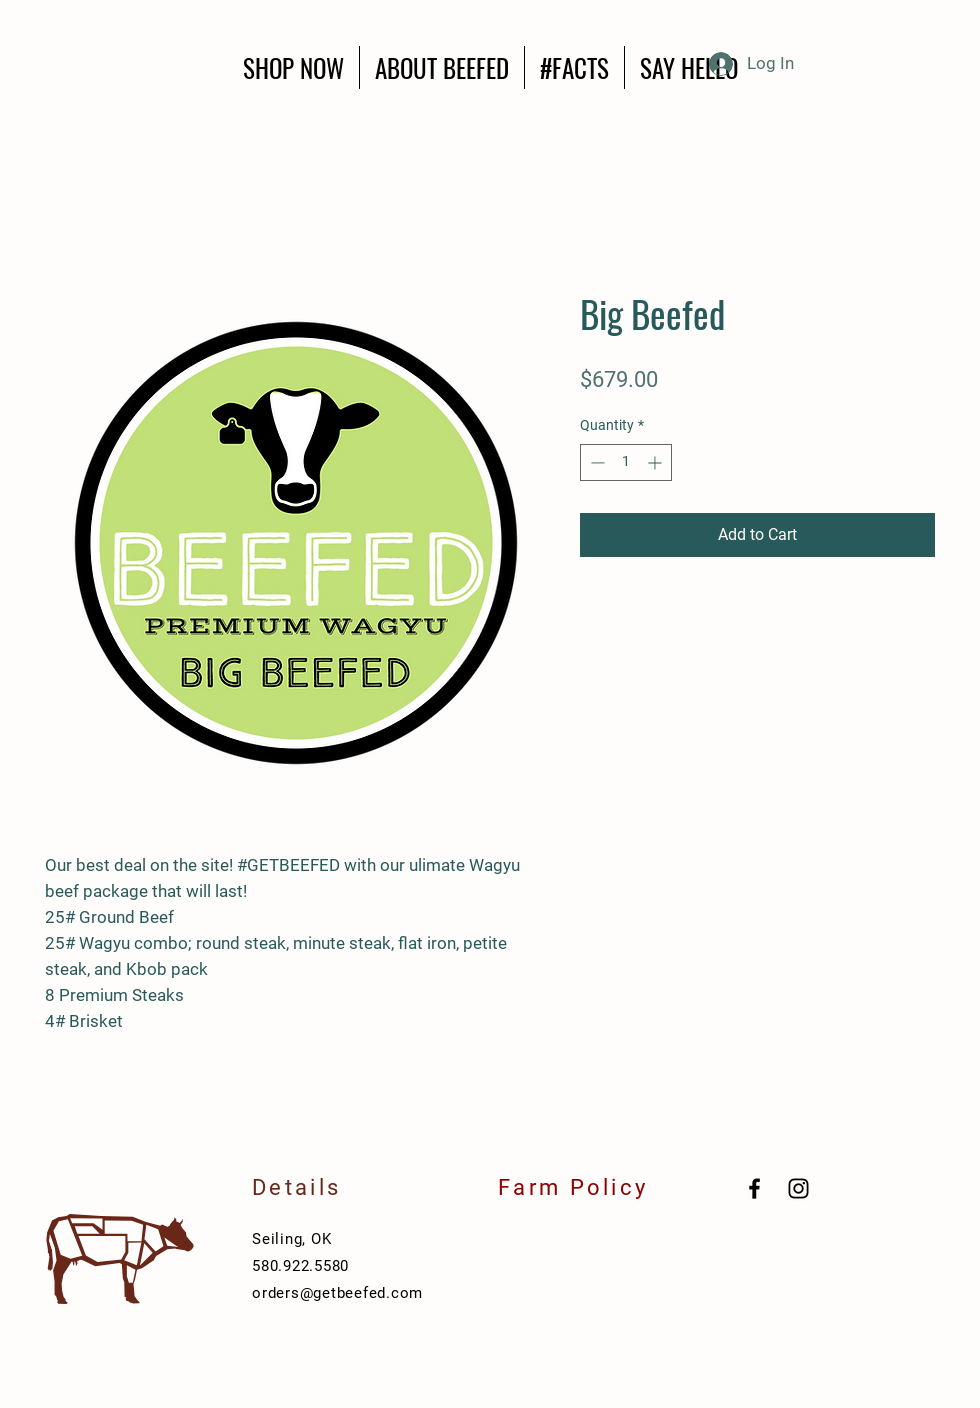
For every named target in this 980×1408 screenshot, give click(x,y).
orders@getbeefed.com (337, 1293)
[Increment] (656, 462)
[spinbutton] (626, 462)
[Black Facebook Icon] (754, 1188)
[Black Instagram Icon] (798, 1188)
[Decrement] (595, 462)
